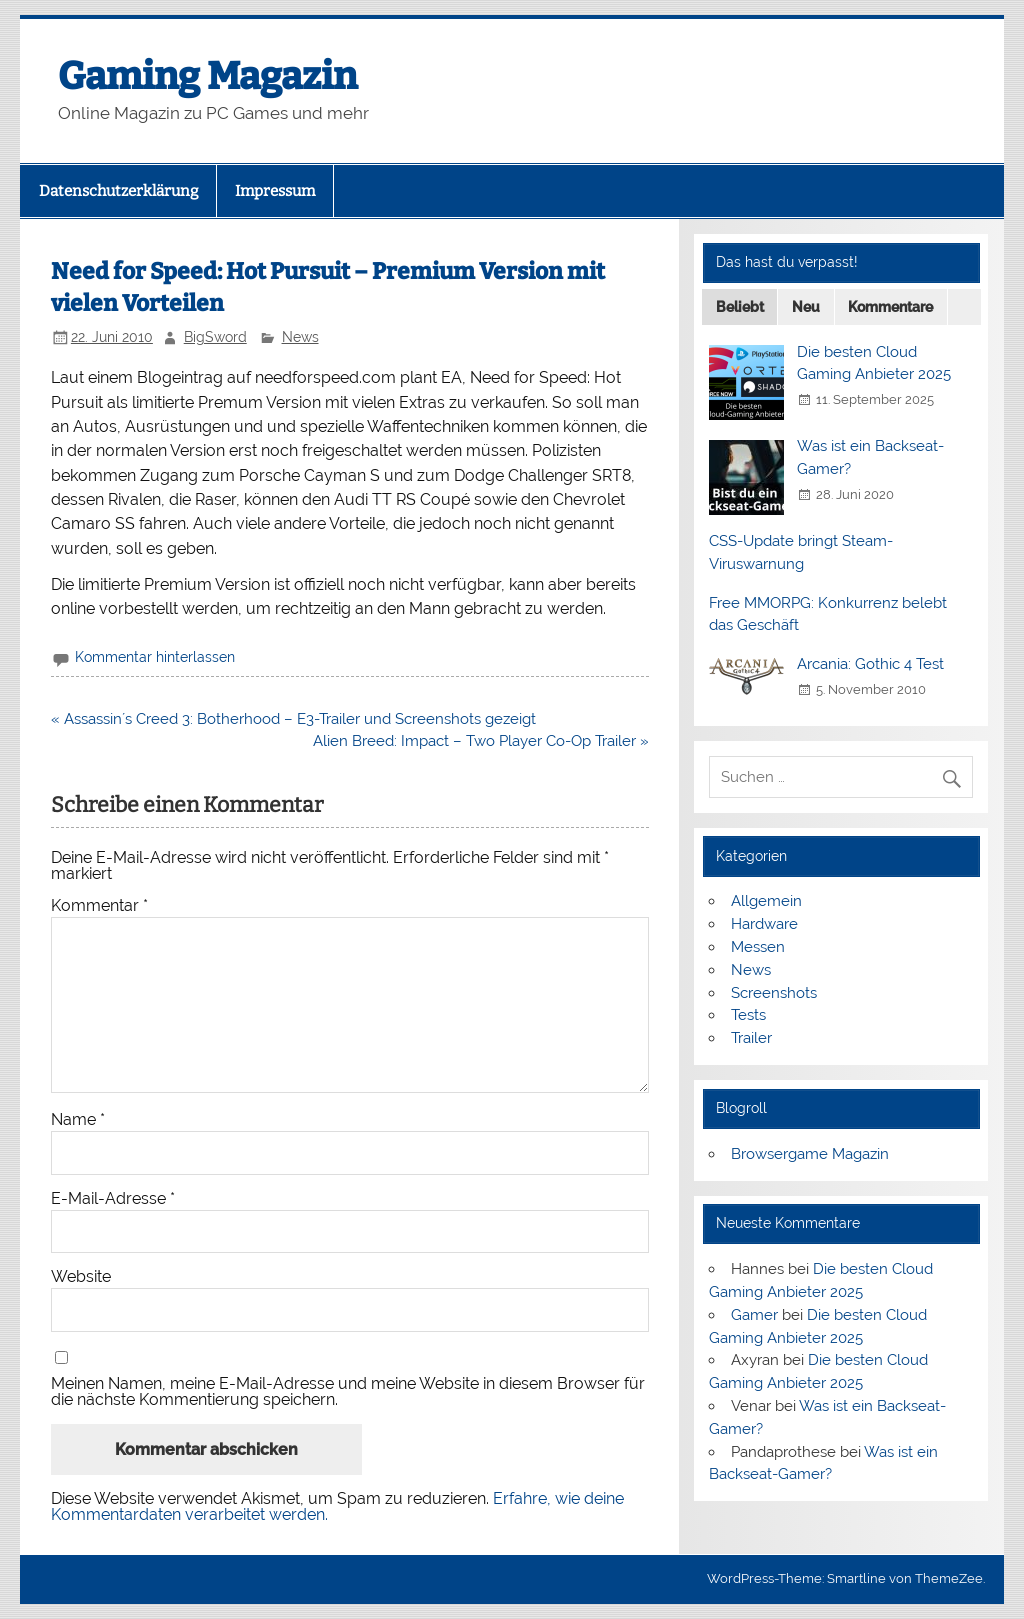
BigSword (215, 337)
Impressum (275, 191)
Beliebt (740, 307)
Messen (758, 947)
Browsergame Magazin (810, 1154)
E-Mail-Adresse (113, 1199)
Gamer (754, 1315)
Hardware (764, 924)
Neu (806, 307)
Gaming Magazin (207, 76)
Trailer (751, 1038)
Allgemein (766, 901)
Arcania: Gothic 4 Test (870, 664)
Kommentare (890, 307)
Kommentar (99, 906)
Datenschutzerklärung (118, 191)
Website (81, 1277)
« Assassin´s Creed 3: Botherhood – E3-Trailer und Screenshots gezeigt (293, 719)
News (300, 337)
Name (78, 1120)
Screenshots (774, 993)
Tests (748, 1015)
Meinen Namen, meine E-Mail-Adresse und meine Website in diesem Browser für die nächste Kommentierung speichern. (348, 1392)
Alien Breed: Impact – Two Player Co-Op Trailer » (481, 741)
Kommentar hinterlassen (155, 657)
